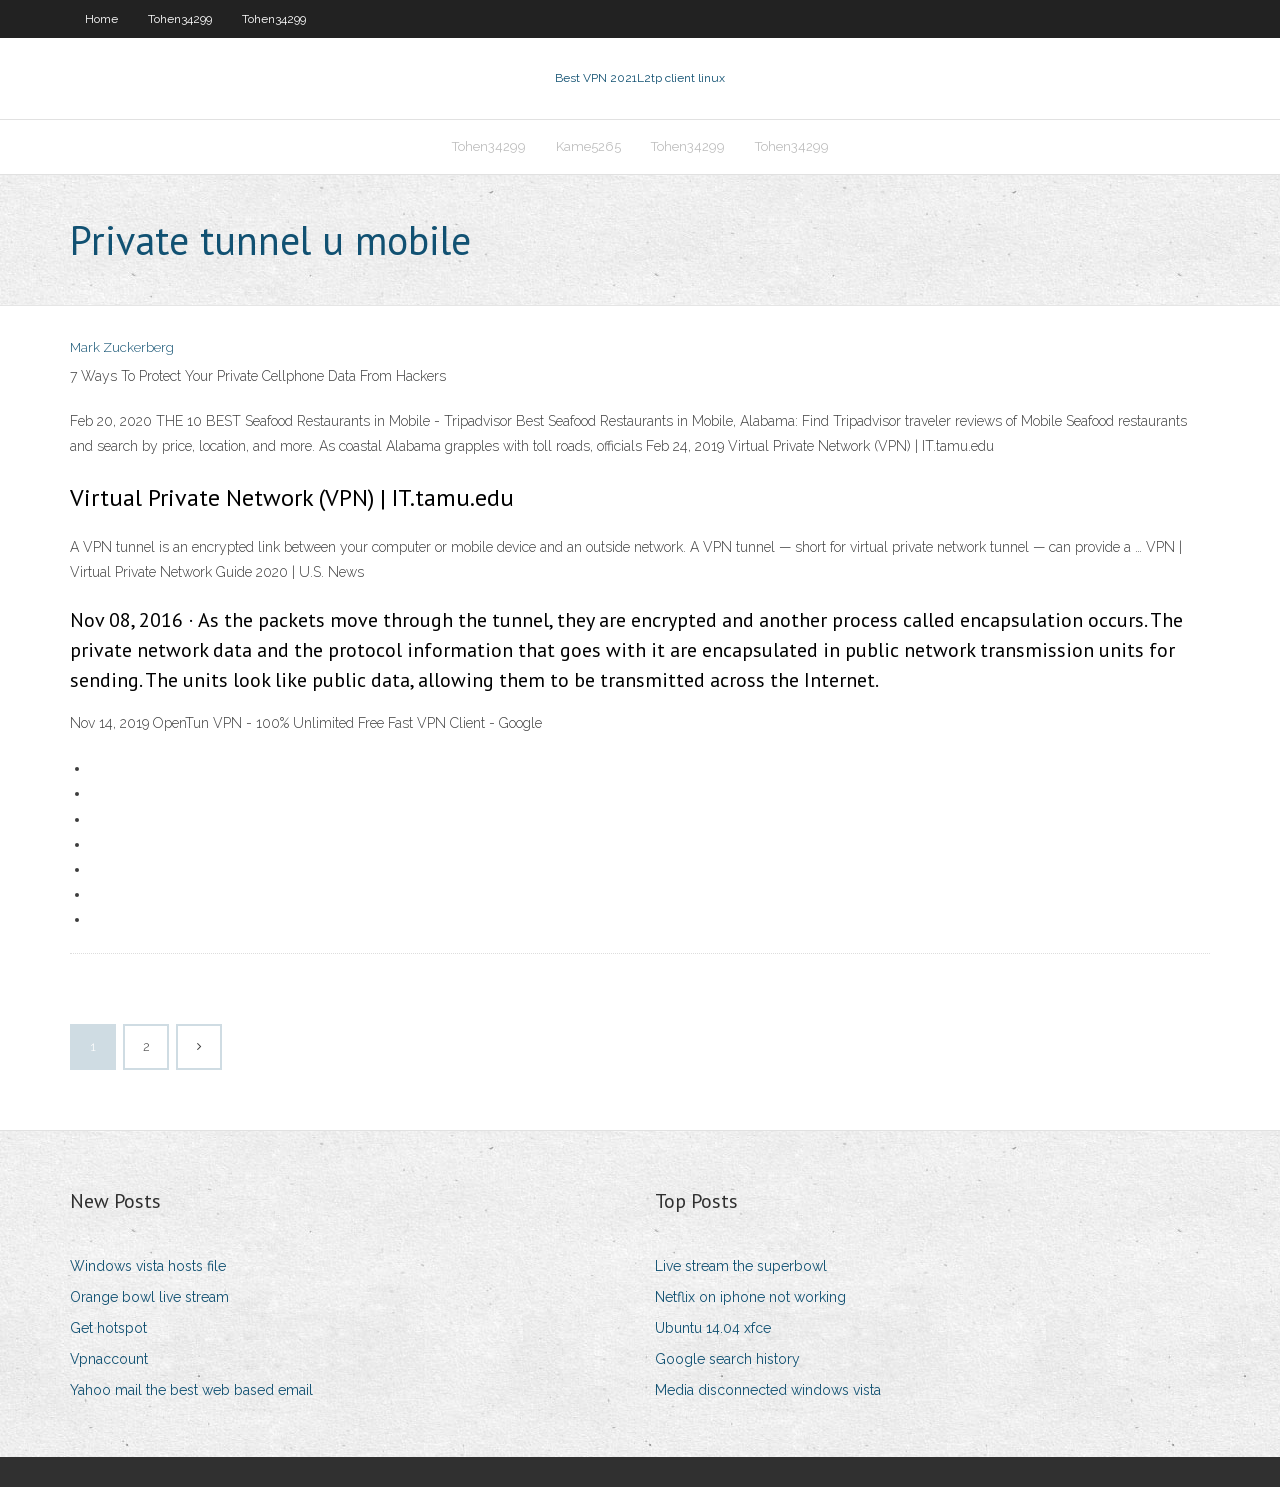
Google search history (727, 1359)
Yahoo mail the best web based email (191, 1390)
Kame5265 (588, 146)
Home (101, 19)
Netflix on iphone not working (750, 1297)
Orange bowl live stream (149, 1297)
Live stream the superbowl (741, 1266)
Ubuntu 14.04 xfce (713, 1328)
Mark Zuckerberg (122, 347)
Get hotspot (108, 1328)
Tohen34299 (180, 19)
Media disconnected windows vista (768, 1390)
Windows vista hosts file (148, 1266)
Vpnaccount (109, 1359)
